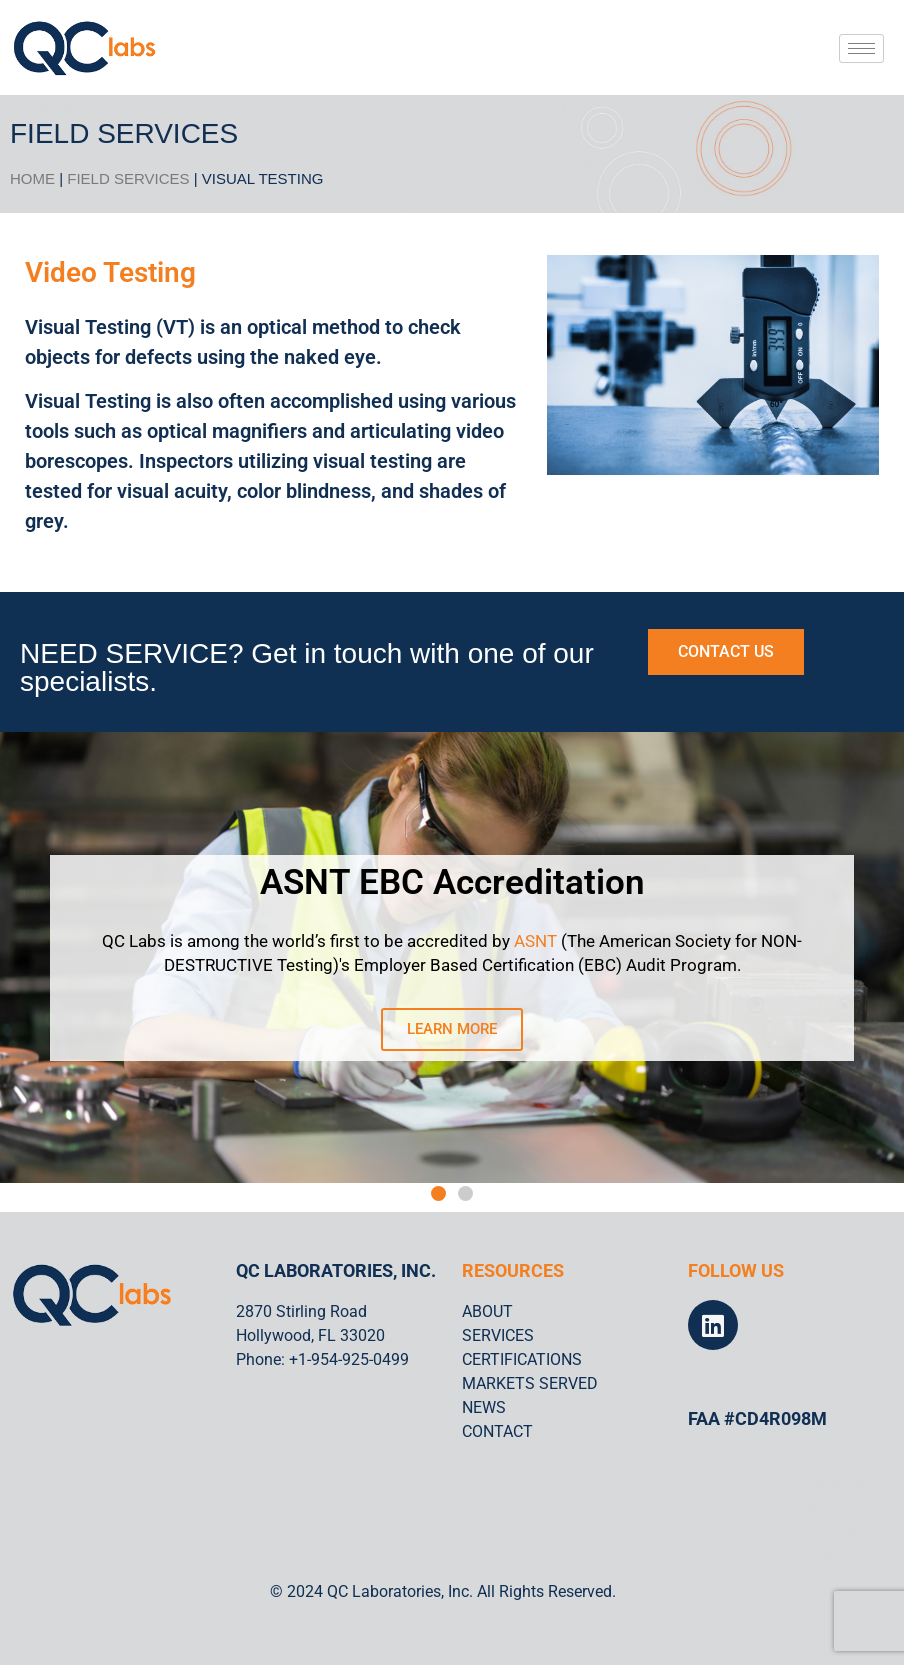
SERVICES (498, 1335)
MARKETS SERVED (530, 1383)
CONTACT (497, 1431)
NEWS (484, 1407)
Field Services (128, 178)
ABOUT (487, 1311)
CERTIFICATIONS (522, 1359)
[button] (438, 1193)
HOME (32, 178)
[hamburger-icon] (861, 48)
